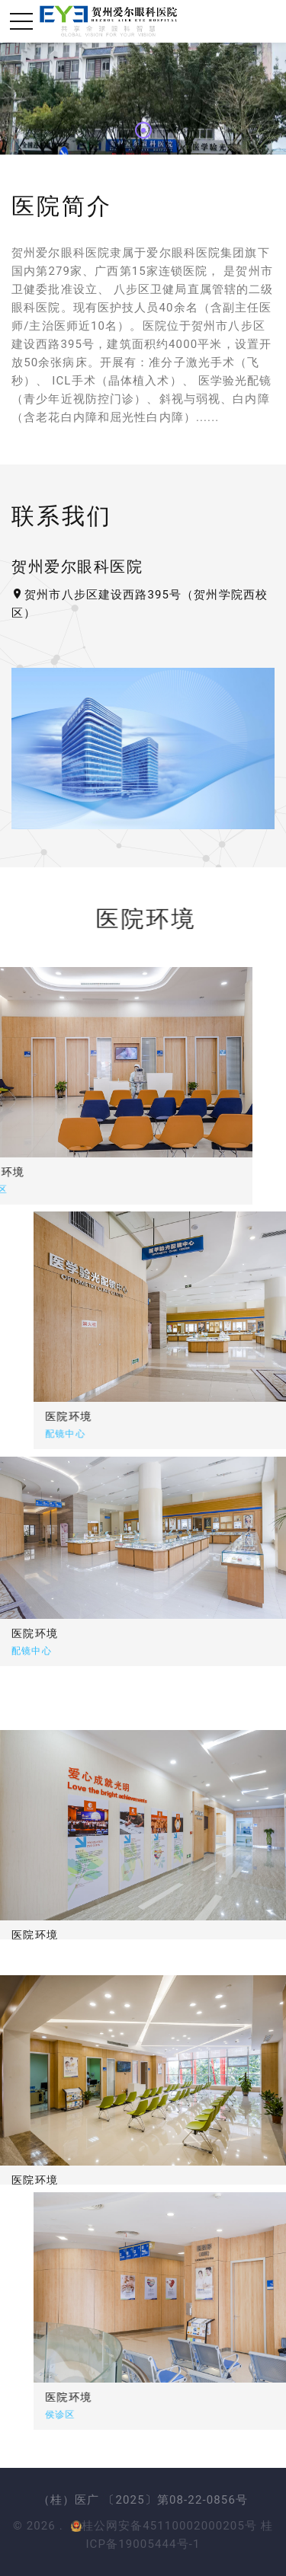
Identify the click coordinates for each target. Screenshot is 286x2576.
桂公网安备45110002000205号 (164, 2526)
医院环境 (115, 1416)
